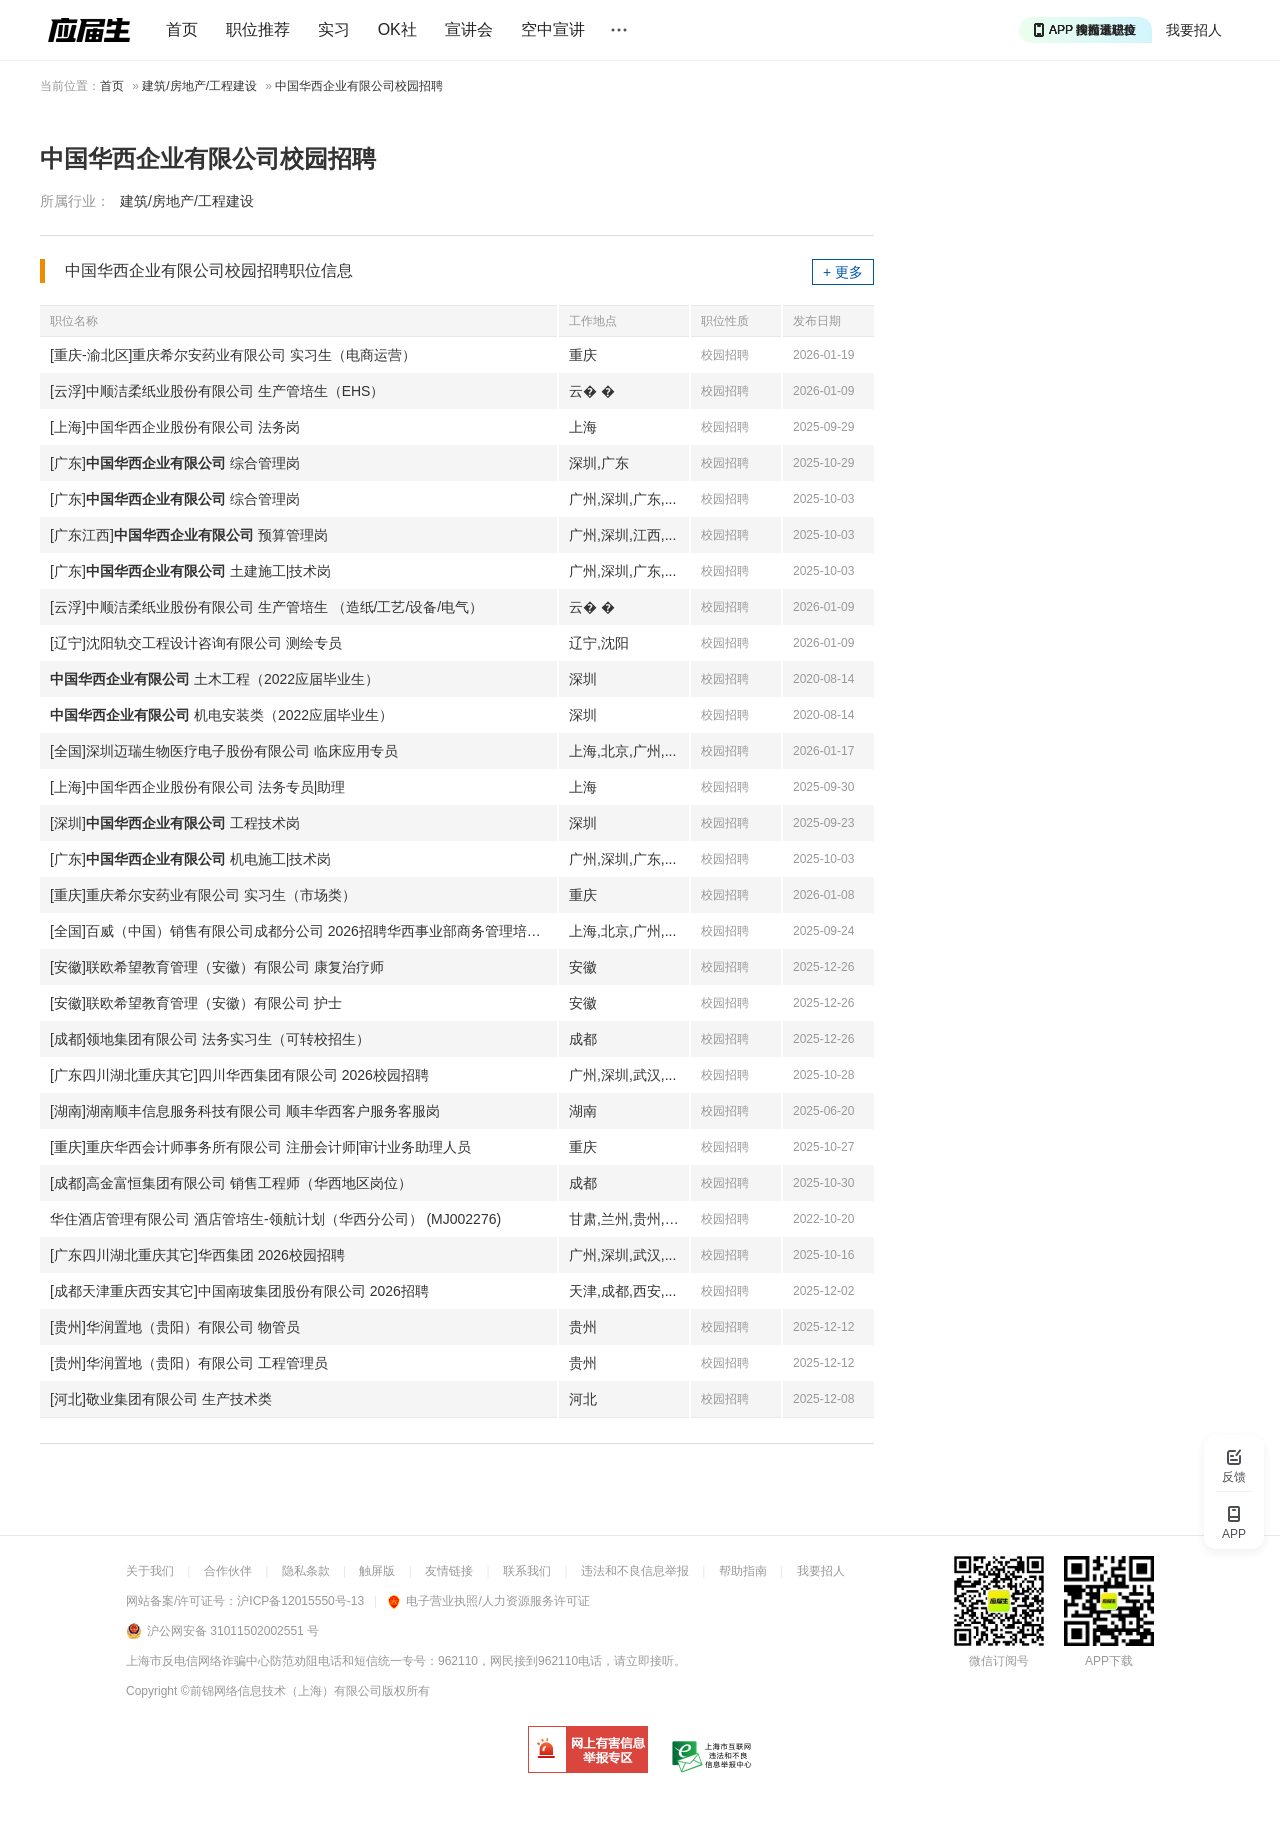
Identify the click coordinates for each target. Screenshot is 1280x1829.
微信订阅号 (999, 1661)
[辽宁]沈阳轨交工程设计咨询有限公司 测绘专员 (196, 643)
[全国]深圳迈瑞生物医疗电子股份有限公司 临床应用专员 (224, 751)
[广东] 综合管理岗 (175, 463)
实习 (334, 29)
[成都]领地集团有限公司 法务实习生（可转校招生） (210, 1039)
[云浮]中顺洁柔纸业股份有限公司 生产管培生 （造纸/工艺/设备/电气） (266, 607)
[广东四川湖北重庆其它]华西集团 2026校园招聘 (197, 1255)
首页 (182, 29)
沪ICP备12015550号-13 (300, 1601)
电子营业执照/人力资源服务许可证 (488, 1601)
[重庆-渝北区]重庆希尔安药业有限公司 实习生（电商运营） (233, 355)
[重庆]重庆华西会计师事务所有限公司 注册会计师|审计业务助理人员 (260, 1147)
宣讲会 (469, 29)
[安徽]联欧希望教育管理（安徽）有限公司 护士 (196, 1003)
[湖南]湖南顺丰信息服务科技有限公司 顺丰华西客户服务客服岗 (245, 1111)
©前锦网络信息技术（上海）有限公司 (281, 1691)
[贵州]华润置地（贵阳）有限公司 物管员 (175, 1327)
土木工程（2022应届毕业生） (214, 679)
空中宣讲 (553, 29)
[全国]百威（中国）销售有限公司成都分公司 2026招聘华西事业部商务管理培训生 (302, 931)
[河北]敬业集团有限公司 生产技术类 (161, 1399)
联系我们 (527, 1571)
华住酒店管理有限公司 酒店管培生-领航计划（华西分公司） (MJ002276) (275, 1219)
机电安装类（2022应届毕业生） (221, 715)
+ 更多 (843, 272)
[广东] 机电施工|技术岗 (190, 859)
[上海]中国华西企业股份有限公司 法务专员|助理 (197, 787)
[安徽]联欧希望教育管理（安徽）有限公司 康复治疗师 (217, 967)
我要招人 (1194, 30)
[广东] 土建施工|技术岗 (190, 571)
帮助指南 (743, 1571)
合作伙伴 (228, 1571)
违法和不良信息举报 (635, 1571)
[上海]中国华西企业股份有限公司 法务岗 (175, 427)
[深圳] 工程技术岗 (175, 823)
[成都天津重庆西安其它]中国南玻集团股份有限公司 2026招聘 (239, 1291)
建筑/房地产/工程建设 (199, 86)
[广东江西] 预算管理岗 (189, 535)
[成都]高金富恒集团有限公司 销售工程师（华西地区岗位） (231, 1183)
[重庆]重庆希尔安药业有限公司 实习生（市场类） (203, 895)
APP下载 (1109, 1661)
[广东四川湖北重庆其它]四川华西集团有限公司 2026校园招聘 (239, 1075)
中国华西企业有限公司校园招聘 (359, 86)
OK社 (397, 29)
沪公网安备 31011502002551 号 (233, 1631)
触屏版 (377, 1571)
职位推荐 (258, 29)
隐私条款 (306, 1571)
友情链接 (449, 1571)
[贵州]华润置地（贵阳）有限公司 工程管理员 (189, 1363)
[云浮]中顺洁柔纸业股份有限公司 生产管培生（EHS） (217, 391)
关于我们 (150, 1571)
